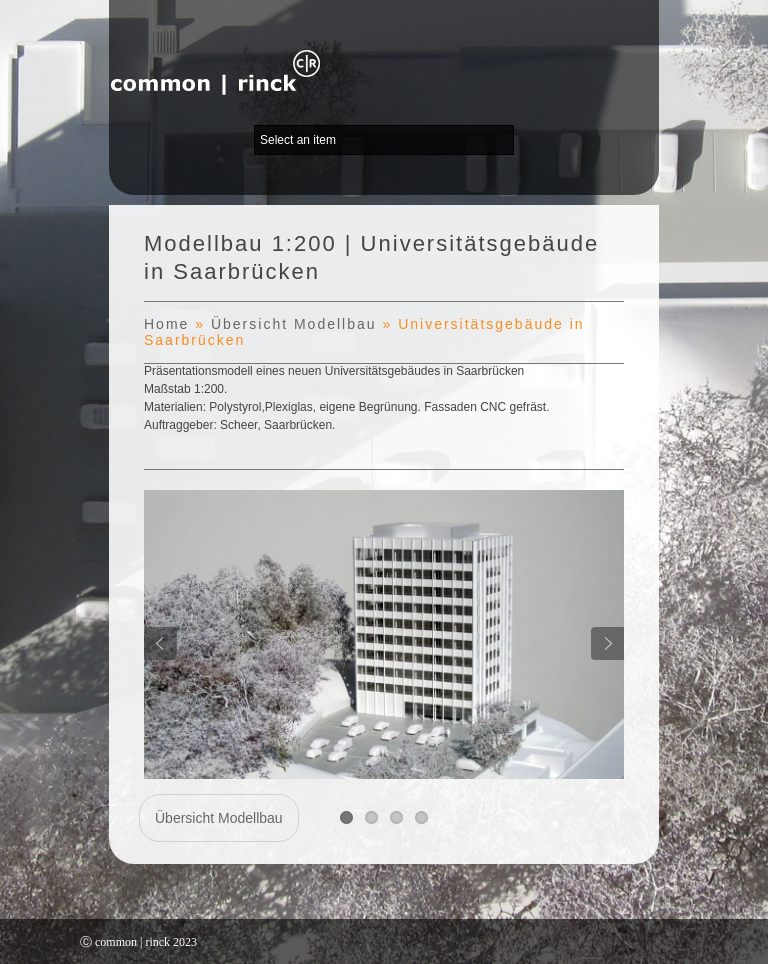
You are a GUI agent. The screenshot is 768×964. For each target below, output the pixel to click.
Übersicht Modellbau (294, 324)
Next (607, 643)
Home (166, 324)
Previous (160, 643)
